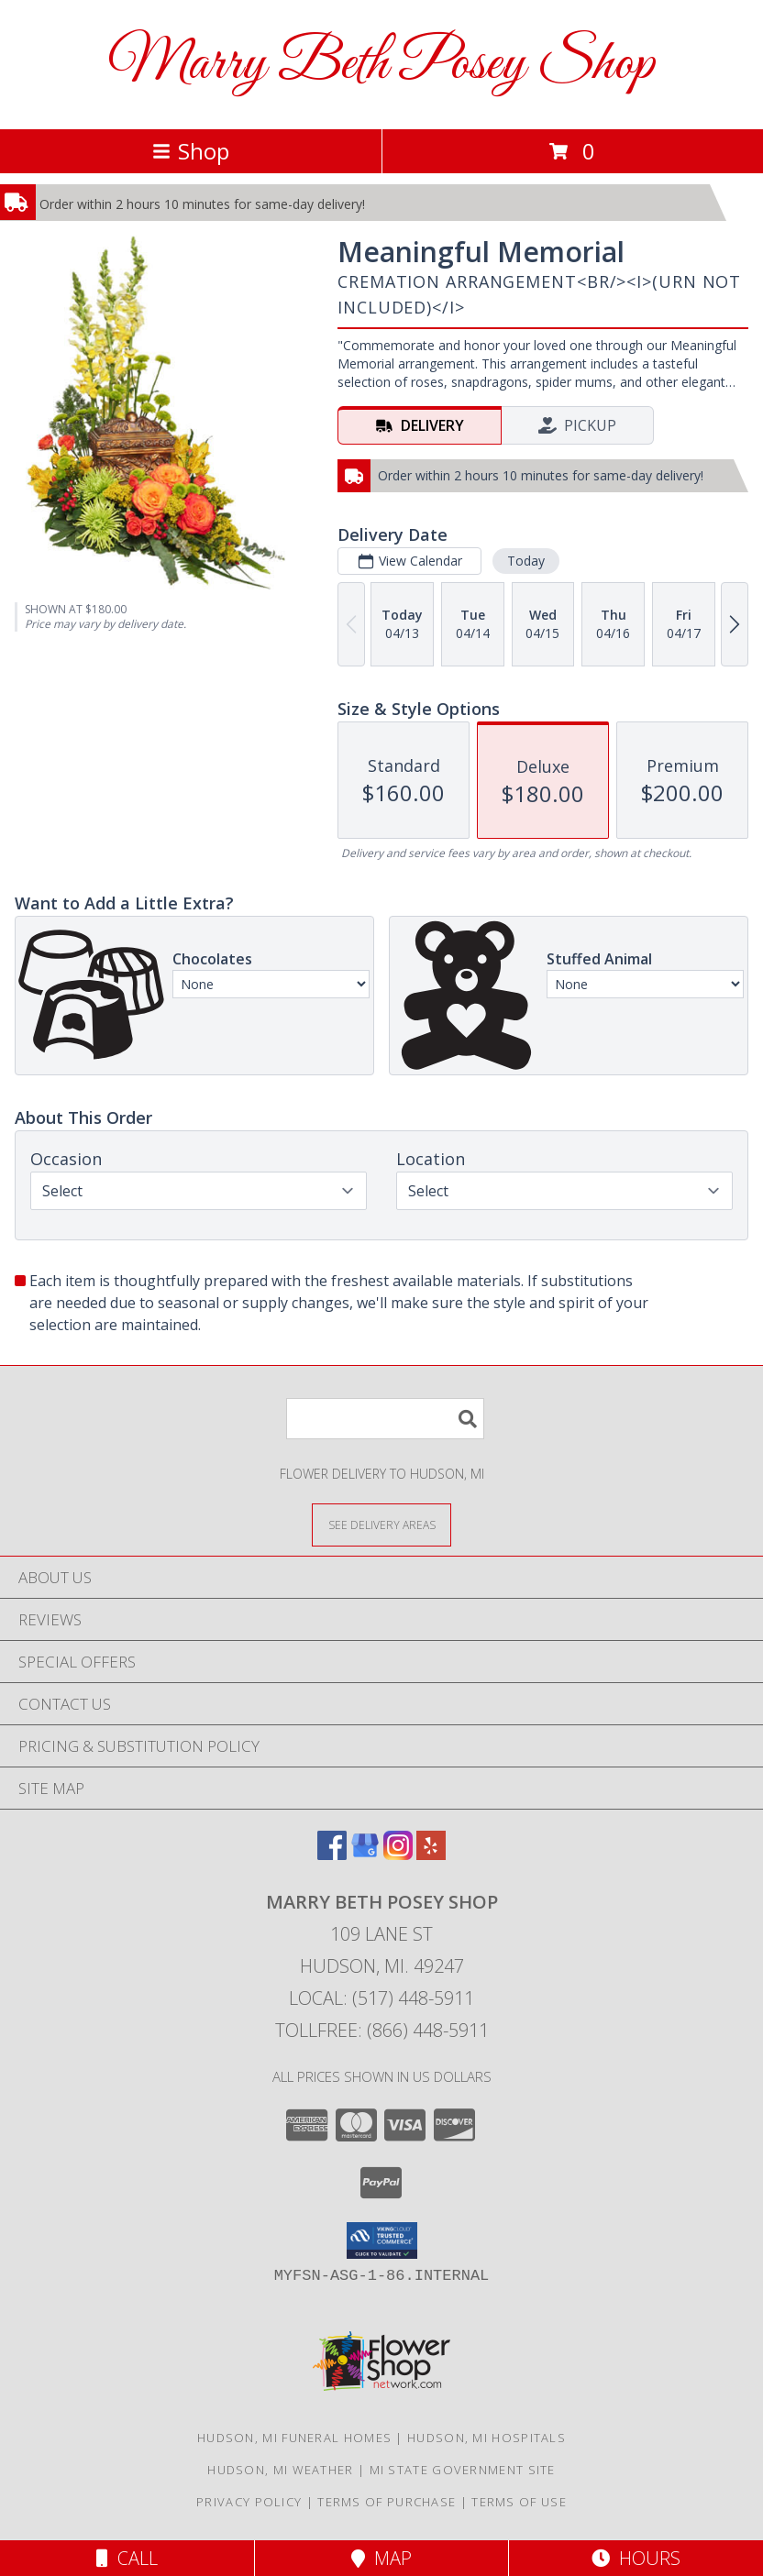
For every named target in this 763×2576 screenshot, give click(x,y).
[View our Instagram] (398, 1854)
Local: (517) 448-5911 (381, 1998)
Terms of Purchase (386, 2501)
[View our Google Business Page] (365, 1854)
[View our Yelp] (431, 1854)
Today (526, 560)
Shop (190, 151)
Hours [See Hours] (636, 2558)
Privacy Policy (249, 2501)
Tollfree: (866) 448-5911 (382, 2030)
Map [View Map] (381, 2558)
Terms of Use (519, 2501)
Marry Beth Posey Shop (381, 65)
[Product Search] (385, 1418)
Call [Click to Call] (127, 2558)
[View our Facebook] (332, 1854)
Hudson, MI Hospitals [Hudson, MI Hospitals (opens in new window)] (486, 2437)
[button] (382, 2240)
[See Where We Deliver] (381, 1524)
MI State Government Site (463, 2469)
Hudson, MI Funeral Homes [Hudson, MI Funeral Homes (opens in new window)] (294, 2437)
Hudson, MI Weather (280, 2469)
